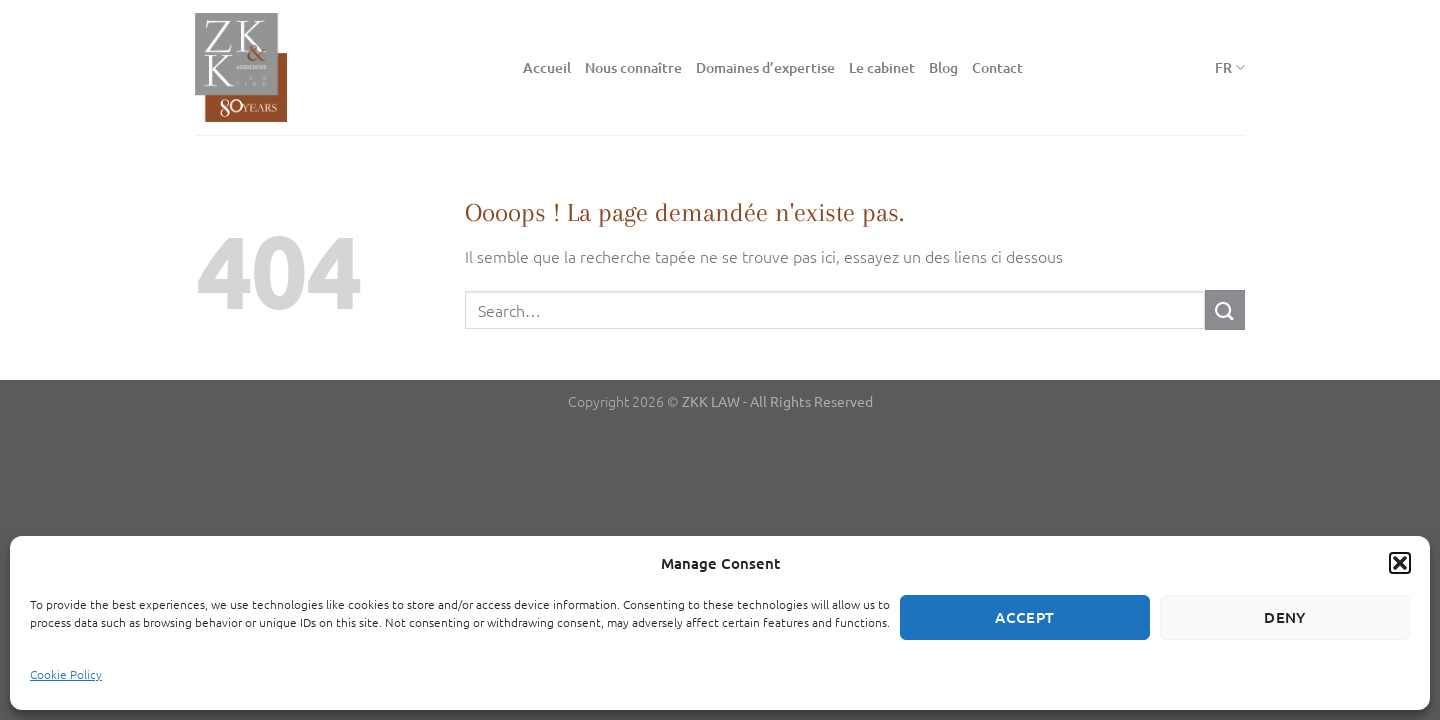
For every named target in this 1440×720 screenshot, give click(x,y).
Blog (943, 67)
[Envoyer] (1225, 309)
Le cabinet (882, 67)
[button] (1400, 563)
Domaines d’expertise (765, 67)
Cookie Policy (66, 674)
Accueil (547, 67)
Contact (997, 67)
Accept (1025, 617)
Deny (1285, 617)
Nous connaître (633, 67)
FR (1230, 67)
